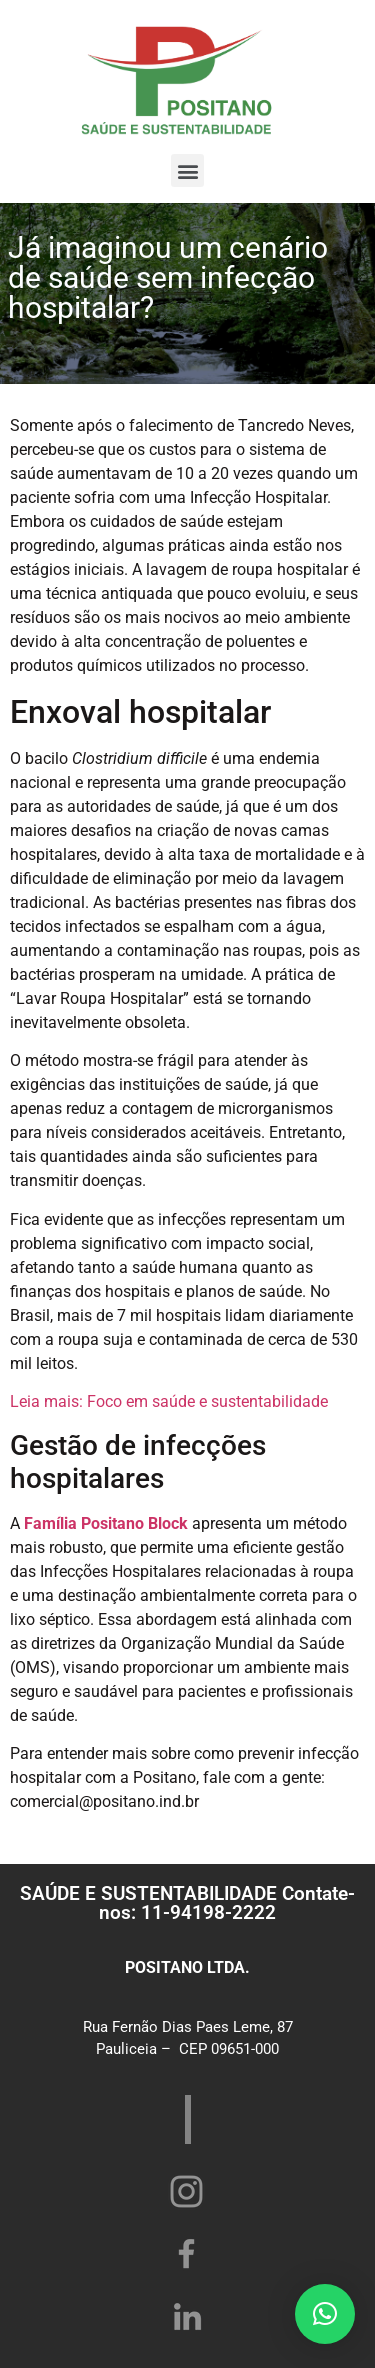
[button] (187, 170)
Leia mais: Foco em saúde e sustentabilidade (169, 1401)
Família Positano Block (106, 1523)
